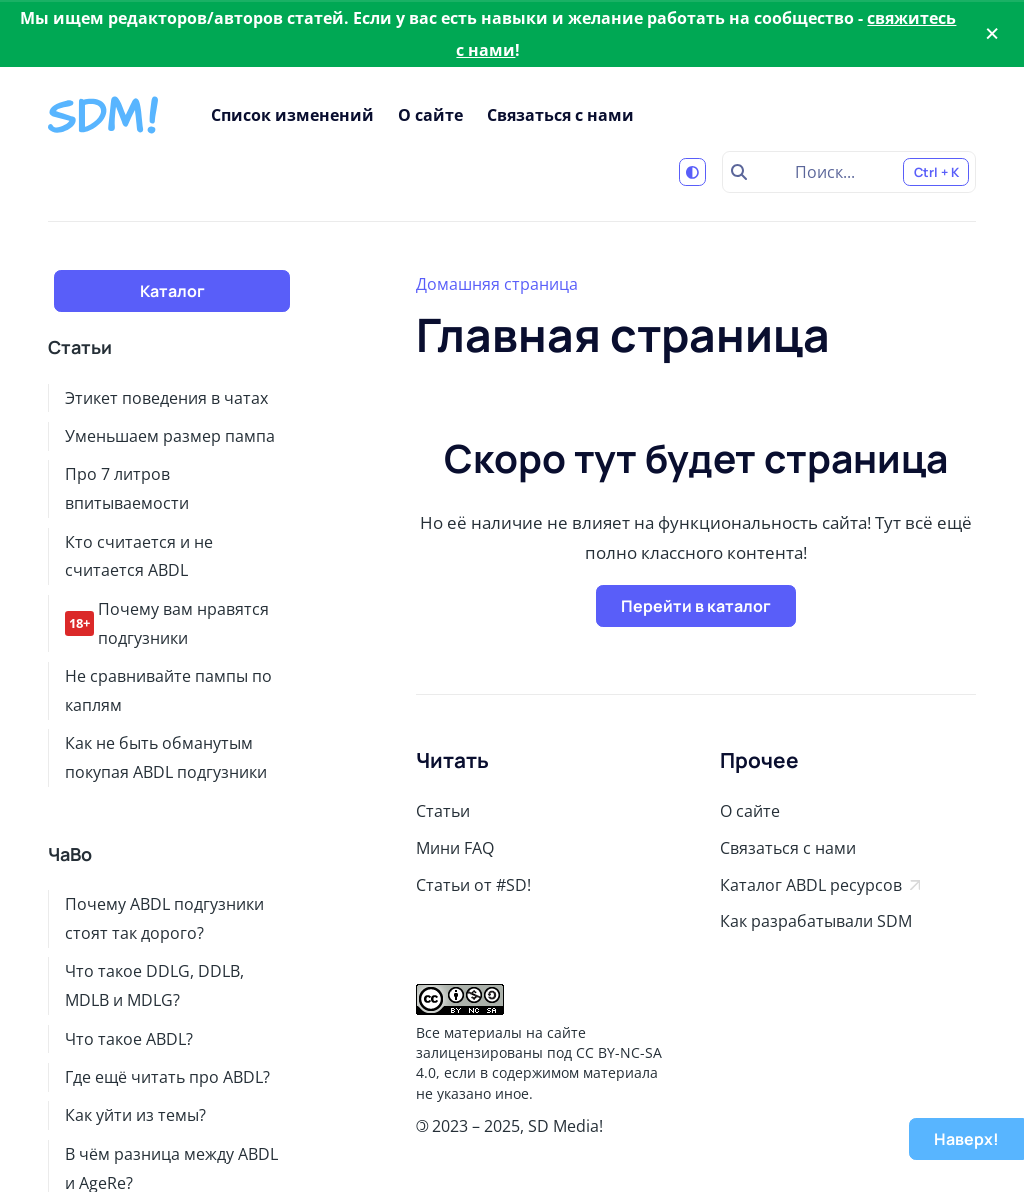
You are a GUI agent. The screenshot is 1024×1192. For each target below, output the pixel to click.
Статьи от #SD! (473, 885)
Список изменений (292, 115)
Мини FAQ (455, 848)
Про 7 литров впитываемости (127, 488)
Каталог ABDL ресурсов (820, 885)
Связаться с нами (560, 115)
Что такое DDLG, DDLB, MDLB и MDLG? (154, 985)
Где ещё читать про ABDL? (167, 1077)
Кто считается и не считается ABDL (139, 556)
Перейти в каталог (696, 606)
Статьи (80, 347)
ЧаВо (70, 854)
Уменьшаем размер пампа (170, 436)
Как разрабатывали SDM (816, 921)
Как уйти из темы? (135, 1115)
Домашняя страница (497, 284)
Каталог (172, 291)
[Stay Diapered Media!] (105, 115)
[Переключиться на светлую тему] (693, 172)
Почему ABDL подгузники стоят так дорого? (164, 918)
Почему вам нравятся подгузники (167, 623)
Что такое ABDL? (129, 1039)
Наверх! (966, 1139)
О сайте (430, 115)
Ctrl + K (936, 172)
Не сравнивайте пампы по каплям (168, 690)
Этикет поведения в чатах (166, 398)
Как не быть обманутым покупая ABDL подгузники (166, 757)
